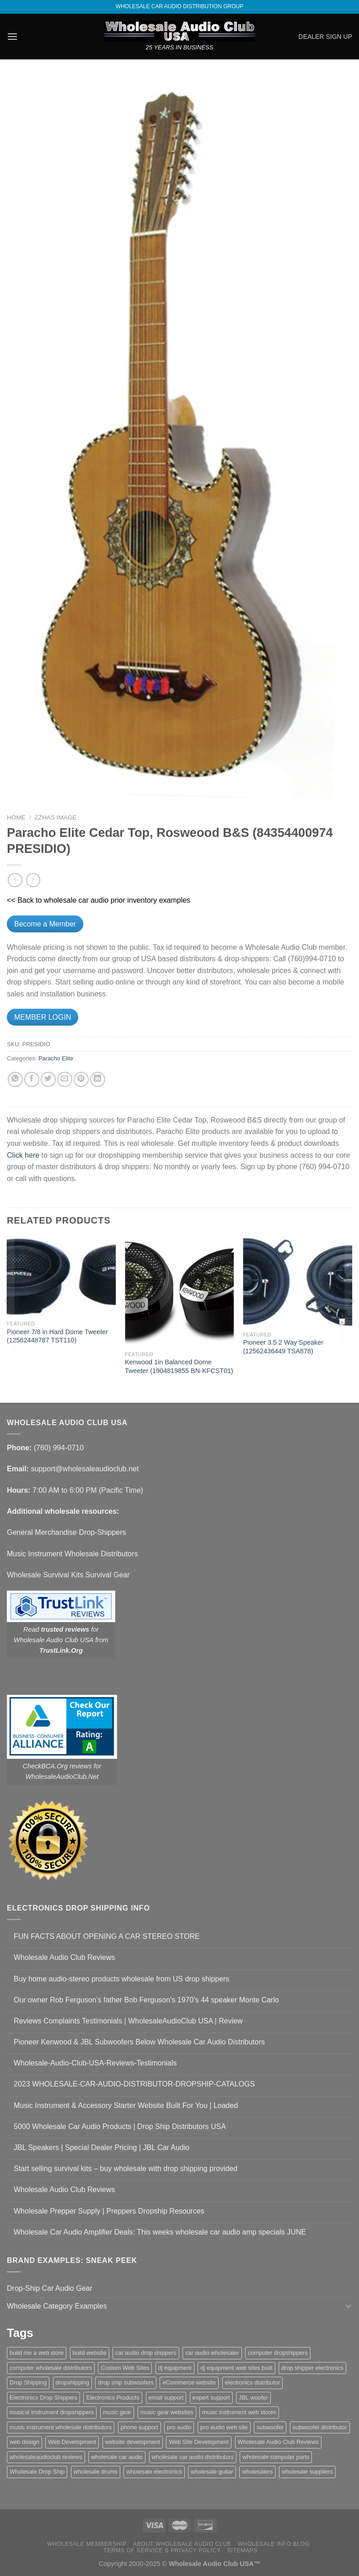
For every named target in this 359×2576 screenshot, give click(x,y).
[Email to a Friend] (64, 1079)
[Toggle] (348, 2305)
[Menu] (12, 36)
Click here (23, 1155)
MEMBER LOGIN (42, 1017)
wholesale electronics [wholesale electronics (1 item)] (154, 2471)
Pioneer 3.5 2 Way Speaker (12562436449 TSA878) (283, 1347)
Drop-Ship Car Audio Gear (49, 2288)
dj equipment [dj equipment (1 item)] (175, 2367)
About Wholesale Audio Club (182, 2544)
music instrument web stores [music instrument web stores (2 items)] (239, 2412)
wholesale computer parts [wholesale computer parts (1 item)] (275, 2457)
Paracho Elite (55, 1058)
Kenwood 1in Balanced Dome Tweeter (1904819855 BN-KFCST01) (179, 1366)
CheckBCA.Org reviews (57, 1766)
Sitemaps (242, 2550)
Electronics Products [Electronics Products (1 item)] (112, 2397)
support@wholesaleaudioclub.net (85, 1469)
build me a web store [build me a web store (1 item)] (37, 2352)
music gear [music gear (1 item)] (117, 2412)
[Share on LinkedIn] (97, 1079)
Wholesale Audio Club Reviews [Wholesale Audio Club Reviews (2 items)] (278, 2441)
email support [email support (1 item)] (166, 2397)
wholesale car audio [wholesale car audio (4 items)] (117, 2457)
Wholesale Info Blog (273, 2544)
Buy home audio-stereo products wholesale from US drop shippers (121, 1979)
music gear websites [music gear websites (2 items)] (166, 2412)
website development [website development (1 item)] (132, 2441)
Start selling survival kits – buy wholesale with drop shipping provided (125, 2168)
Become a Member (45, 924)
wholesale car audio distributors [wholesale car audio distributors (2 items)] (193, 2457)
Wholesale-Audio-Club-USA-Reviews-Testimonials (95, 2063)
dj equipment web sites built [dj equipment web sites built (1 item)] (236, 2367)
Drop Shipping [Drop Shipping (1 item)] (28, 2382)
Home (16, 817)
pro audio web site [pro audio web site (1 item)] (224, 2427)
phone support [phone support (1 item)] (139, 2427)
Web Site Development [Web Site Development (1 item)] (199, 2441)
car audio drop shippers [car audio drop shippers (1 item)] (146, 2352)
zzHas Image (55, 817)
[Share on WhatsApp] (15, 1079)
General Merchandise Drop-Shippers (66, 1532)
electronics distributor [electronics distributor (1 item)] (252, 2382)
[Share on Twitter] (48, 1079)
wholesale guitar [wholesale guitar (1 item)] (212, 2471)
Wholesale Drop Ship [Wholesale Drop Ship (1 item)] (37, 2471)
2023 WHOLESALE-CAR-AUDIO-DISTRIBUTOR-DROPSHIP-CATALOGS (134, 2084)
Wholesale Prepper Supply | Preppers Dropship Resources (109, 2211)
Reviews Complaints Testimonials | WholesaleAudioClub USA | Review (128, 2021)
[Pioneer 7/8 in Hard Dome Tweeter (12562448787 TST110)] (61, 1276)
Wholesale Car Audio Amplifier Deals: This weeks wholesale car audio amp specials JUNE (160, 2232)
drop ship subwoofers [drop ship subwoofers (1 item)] (126, 2382)
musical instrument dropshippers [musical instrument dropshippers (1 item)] (52, 2412)
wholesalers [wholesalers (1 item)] (257, 2471)
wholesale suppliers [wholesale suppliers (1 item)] (307, 2471)
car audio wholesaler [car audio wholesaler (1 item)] (212, 2352)
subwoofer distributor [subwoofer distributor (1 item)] (320, 2427)
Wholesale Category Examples (57, 2306)
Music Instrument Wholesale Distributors (72, 1554)
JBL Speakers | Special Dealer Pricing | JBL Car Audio (101, 2147)
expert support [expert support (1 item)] (211, 2397)
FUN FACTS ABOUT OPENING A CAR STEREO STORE (107, 1936)
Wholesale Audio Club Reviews (64, 1957)
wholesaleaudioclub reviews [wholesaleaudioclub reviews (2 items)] (46, 2457)
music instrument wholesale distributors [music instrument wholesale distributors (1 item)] (61, 2427)
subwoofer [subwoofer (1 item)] (270, 2427)
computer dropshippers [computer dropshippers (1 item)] (278, 2352)
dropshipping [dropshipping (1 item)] (72, 2382)
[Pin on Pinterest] (81, 1079)
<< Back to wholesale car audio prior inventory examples (98, 900)
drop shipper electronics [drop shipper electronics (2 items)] (312, 2367)
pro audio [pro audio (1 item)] (179, 2427)
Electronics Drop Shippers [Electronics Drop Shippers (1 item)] (43, 2397)
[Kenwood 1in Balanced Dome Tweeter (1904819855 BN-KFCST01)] (179, 1292)
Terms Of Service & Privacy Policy (162, 2550)
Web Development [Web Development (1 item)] (72, 2441)
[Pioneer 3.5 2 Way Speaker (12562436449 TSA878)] (297, 1282)
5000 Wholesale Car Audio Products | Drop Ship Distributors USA (120, 2126)
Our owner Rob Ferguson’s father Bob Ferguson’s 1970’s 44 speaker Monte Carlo (146, 2000)
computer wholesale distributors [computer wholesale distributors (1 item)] (51, 2367)
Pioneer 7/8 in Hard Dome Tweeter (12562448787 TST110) (57, 1336)
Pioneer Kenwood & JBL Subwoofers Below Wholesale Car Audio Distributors (139, 2042)
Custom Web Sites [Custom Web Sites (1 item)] (125, 2367)
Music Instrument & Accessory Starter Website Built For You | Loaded (126, 2105)
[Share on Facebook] (31, 1079)
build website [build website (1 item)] (90, 2352)
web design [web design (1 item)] (24, 2441)
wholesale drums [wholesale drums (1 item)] (96, 2471)
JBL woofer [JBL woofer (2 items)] (253, 2397)
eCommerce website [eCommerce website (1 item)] (189, 2382)
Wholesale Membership (87, 2544)
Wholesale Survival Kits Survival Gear (68, 1575)
